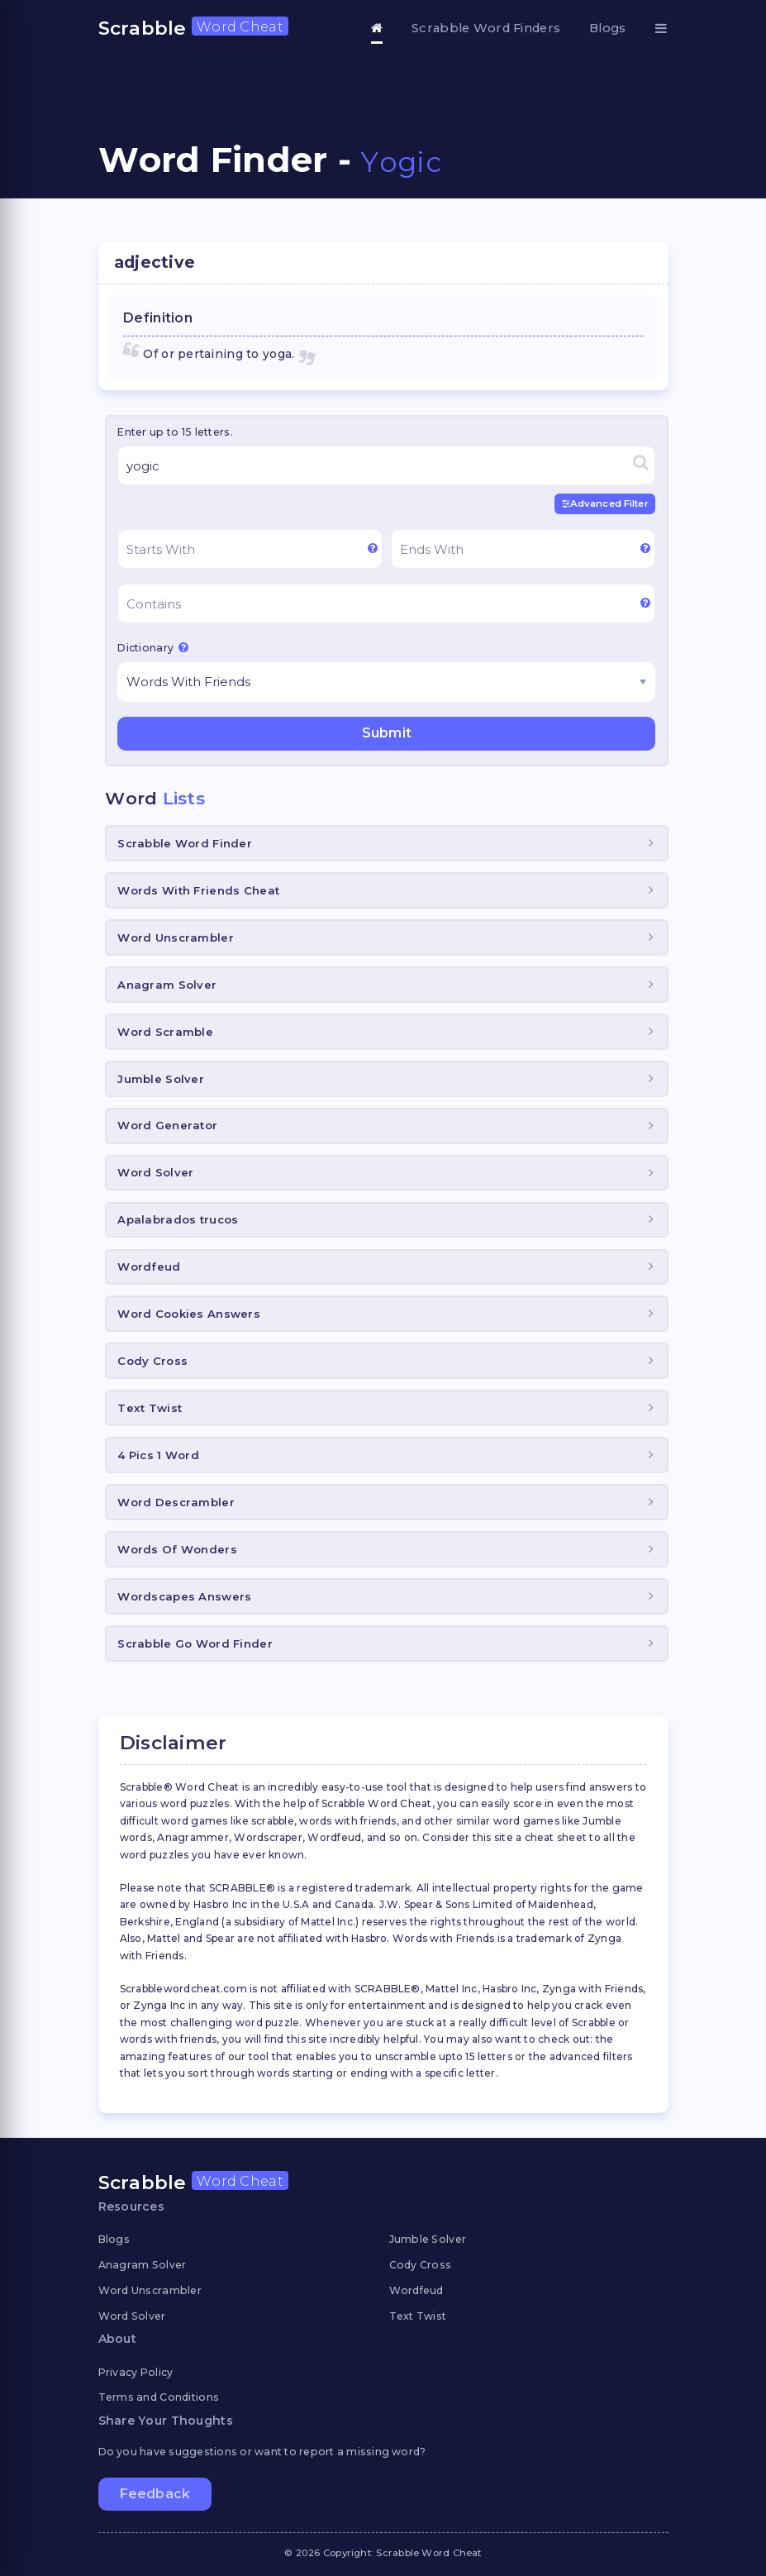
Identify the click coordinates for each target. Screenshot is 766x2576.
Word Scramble (165, 1031)
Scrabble (193, 28)
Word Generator (167, 1125)
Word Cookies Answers (188, 1313)
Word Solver (155, 1172)
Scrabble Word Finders (486, 28)
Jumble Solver (160, 1078)
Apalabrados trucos (177, 1219)
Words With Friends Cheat (198, 890)
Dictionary (152, 647)
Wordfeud (148, 1266)
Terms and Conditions (159, 2397)
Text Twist (149, 1407)
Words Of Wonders (176, 1549)
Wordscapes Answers (184, 1596)
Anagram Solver (166, 984)
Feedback (155, 2494)
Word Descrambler (175, 1502)
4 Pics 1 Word (158, 1455)
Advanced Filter (605, 503)
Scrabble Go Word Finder (194, 1643)
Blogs (607, 28)
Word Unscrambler (175, 937)
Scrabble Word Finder (184, 843)
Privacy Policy (136, 2371)
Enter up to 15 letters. (174, 432)
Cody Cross (152, 1360)
